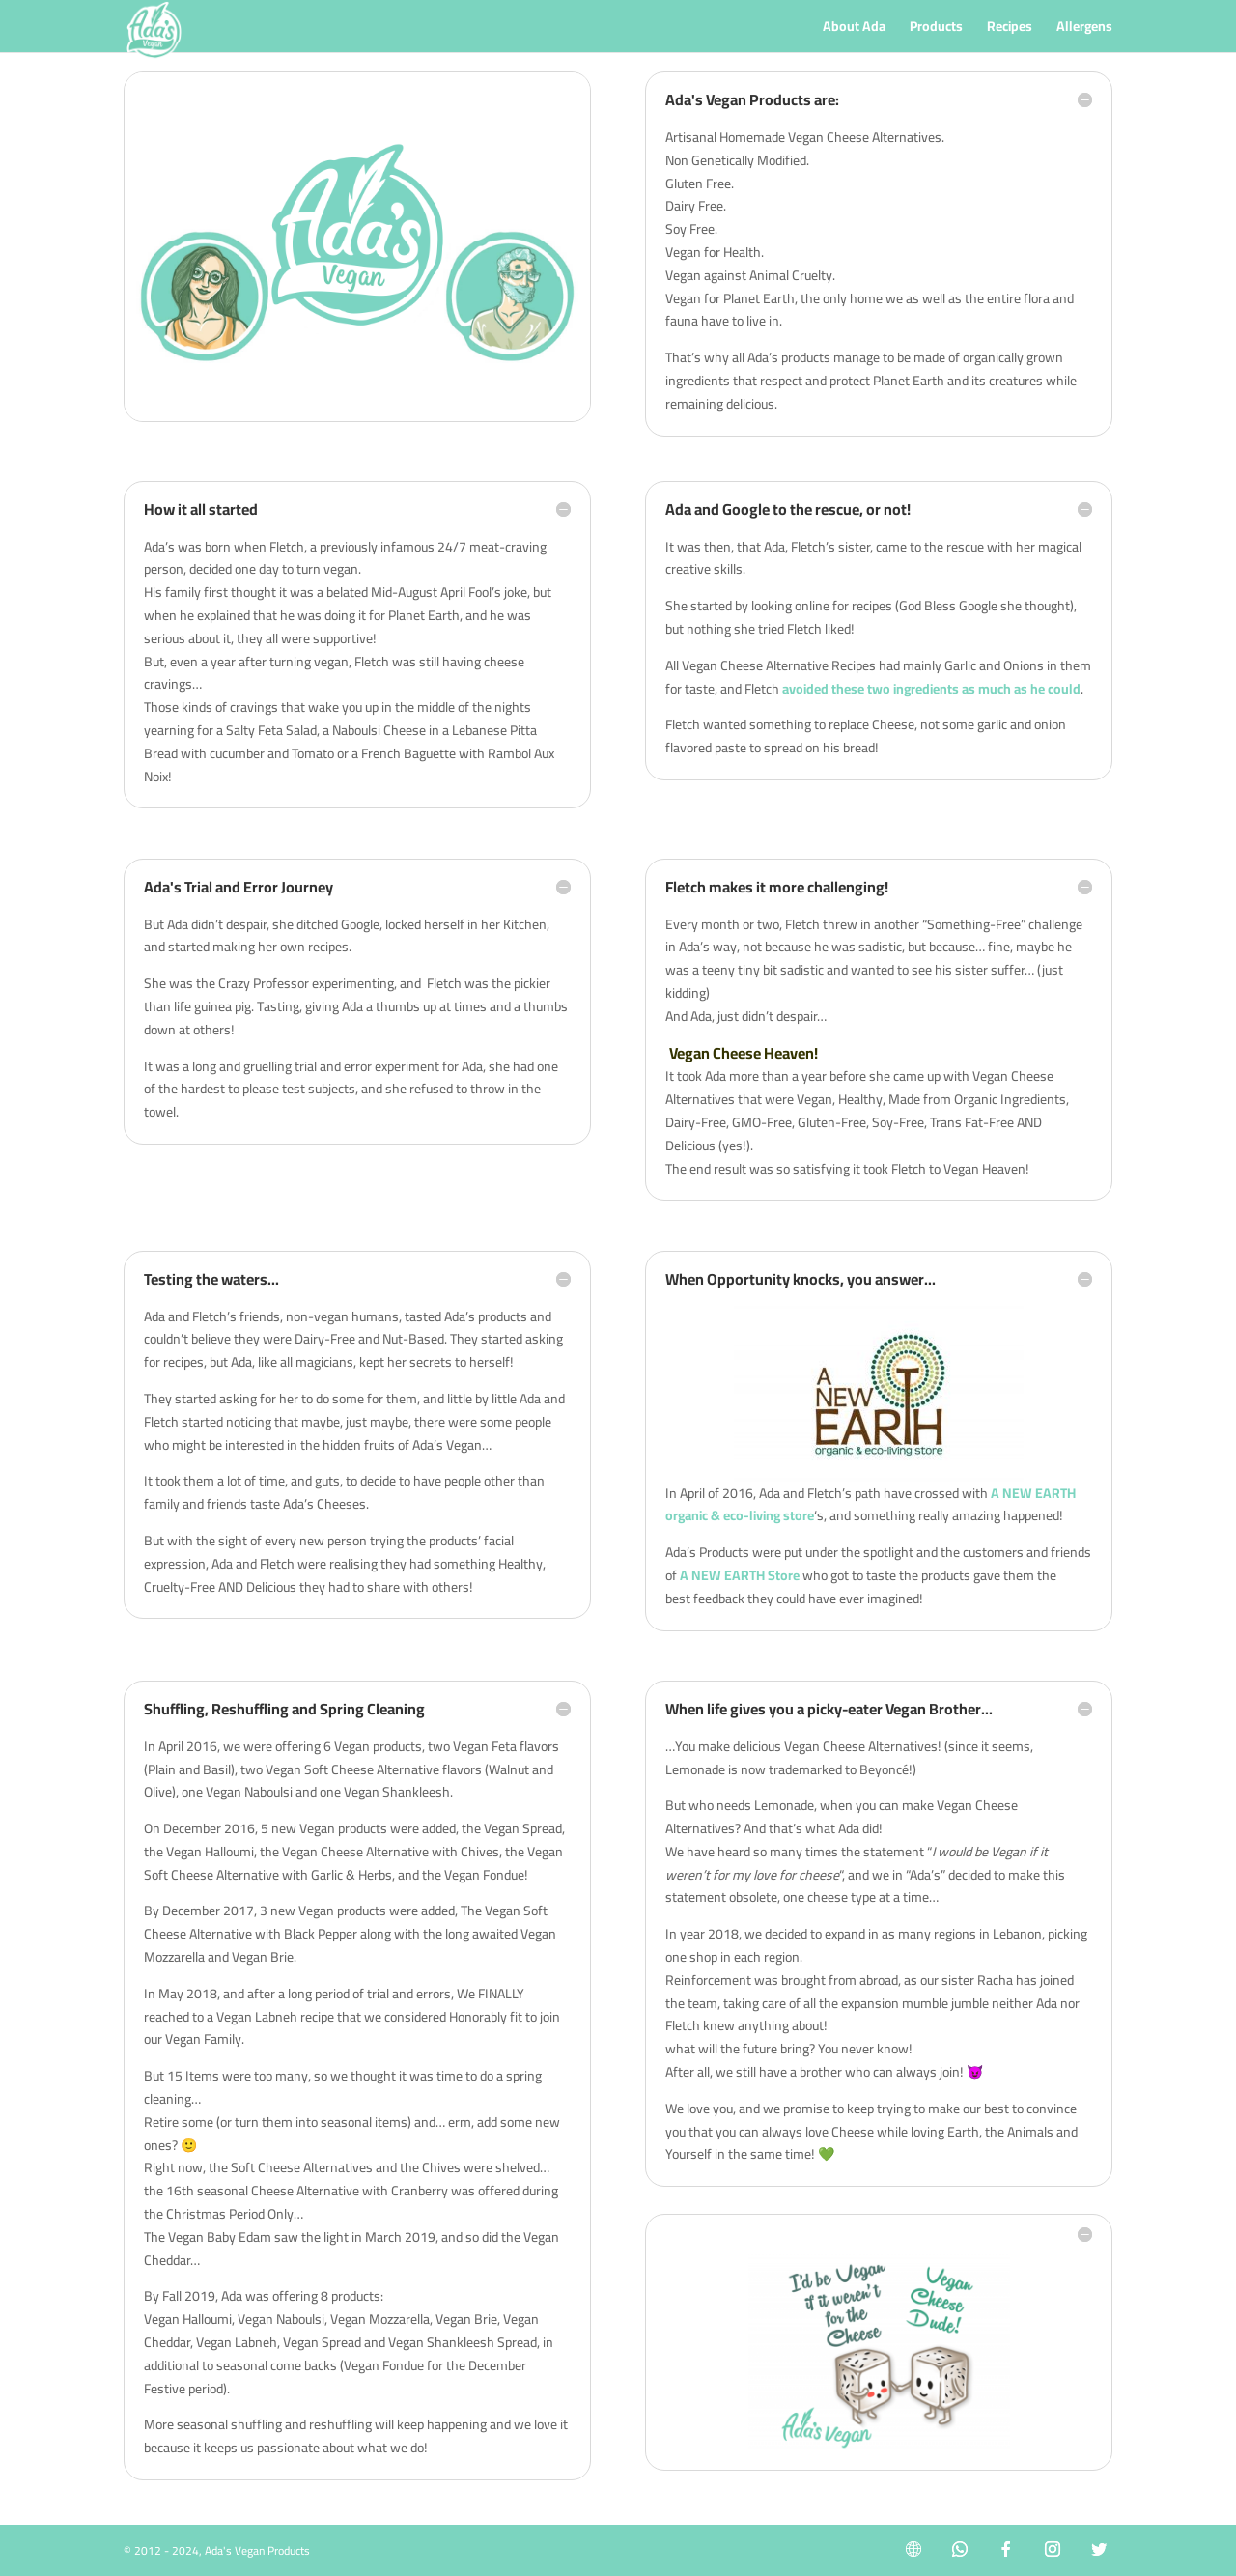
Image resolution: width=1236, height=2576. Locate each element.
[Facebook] (1006, 2549)
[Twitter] (1099, 2549)
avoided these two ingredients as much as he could (931, 688)
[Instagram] (1052, 2549)
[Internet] (913, 2549)
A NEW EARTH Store (740, 1575)
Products (936, 29)
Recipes (1009, 29)
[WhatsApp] (960, 2549)
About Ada (854, 29)
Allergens (1084, 29)
